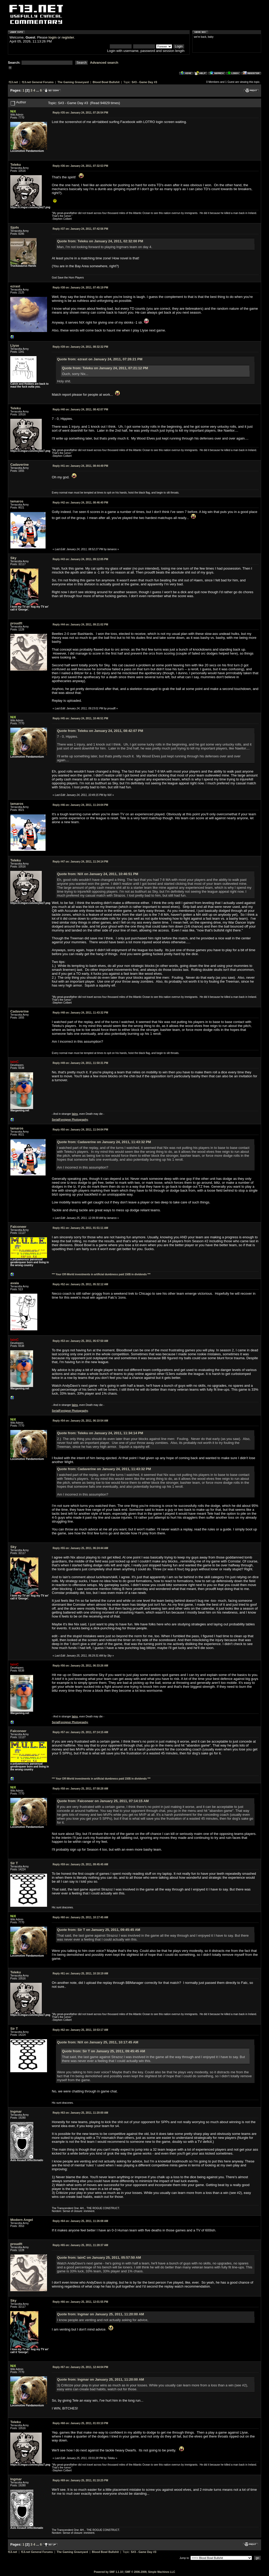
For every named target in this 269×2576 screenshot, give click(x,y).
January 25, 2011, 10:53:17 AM (80, 2029)
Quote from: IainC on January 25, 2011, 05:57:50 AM (99, 2257)
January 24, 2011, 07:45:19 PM (80, 287)
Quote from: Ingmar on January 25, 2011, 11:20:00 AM (100, 2314)
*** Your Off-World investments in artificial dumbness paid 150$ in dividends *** (101, 1274)
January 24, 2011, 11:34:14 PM (80, 861)
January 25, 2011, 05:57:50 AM (80, 1341)
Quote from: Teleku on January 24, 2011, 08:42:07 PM (100, 731)
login (53, 37)
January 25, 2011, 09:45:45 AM (80, 1864)
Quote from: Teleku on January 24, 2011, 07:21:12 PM (105, 368)
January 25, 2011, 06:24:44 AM (80, 1548)
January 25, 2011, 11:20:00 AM (80, 2112)
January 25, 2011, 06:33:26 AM (80, 1665)
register (67, 37)
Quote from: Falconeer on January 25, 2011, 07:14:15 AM (103, 1801)
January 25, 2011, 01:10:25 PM (80, 2480)
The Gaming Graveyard (73, 82)
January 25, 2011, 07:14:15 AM (80, 1732)
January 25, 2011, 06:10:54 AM (80, 1420)
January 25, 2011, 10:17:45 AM (80, 1917)
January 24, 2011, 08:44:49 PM (80, 465)
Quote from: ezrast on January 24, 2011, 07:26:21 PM (99, 359)
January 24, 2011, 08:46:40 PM (80, 502)
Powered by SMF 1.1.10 (108, 2571)
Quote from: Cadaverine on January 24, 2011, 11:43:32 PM (104, 1142)
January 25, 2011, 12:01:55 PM (80, 2301)
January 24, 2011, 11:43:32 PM (80, 1012)
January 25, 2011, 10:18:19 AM (80, 1973)
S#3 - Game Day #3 (144, 82)
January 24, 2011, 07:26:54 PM (80, 112)
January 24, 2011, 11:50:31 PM (80, 1063)
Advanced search (104, 63)
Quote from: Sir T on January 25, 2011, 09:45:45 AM (98, 1930)
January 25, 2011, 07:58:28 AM (80, 1788)
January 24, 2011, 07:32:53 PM (80, 165)
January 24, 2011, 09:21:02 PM (80, 624)
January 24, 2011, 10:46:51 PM (80, 718)
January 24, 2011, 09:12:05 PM (80, 559)
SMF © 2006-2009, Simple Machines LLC (150, 2571)
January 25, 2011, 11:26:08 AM (80, 2221)
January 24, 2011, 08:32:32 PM (80, 346)
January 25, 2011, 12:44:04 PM (80, 2367)
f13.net (13, 82)
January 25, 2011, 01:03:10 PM (80, 2423)
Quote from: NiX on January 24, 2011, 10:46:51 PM (97, 874)
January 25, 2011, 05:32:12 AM (80, 1284)
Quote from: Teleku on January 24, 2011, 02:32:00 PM (100, 241)
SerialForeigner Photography (70, 1119)
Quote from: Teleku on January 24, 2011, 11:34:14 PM (100, 1433)
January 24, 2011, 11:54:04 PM (80, 1129)
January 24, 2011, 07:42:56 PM (80, 228)
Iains (75, 1113)
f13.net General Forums (38, 82)
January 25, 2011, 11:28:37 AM (80, 2245)
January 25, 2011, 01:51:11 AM (80, 1228)
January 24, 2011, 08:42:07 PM (80, 409)
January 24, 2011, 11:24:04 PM (80, 805)
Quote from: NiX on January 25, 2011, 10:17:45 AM (97, 2042)
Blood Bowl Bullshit (106, 82)
